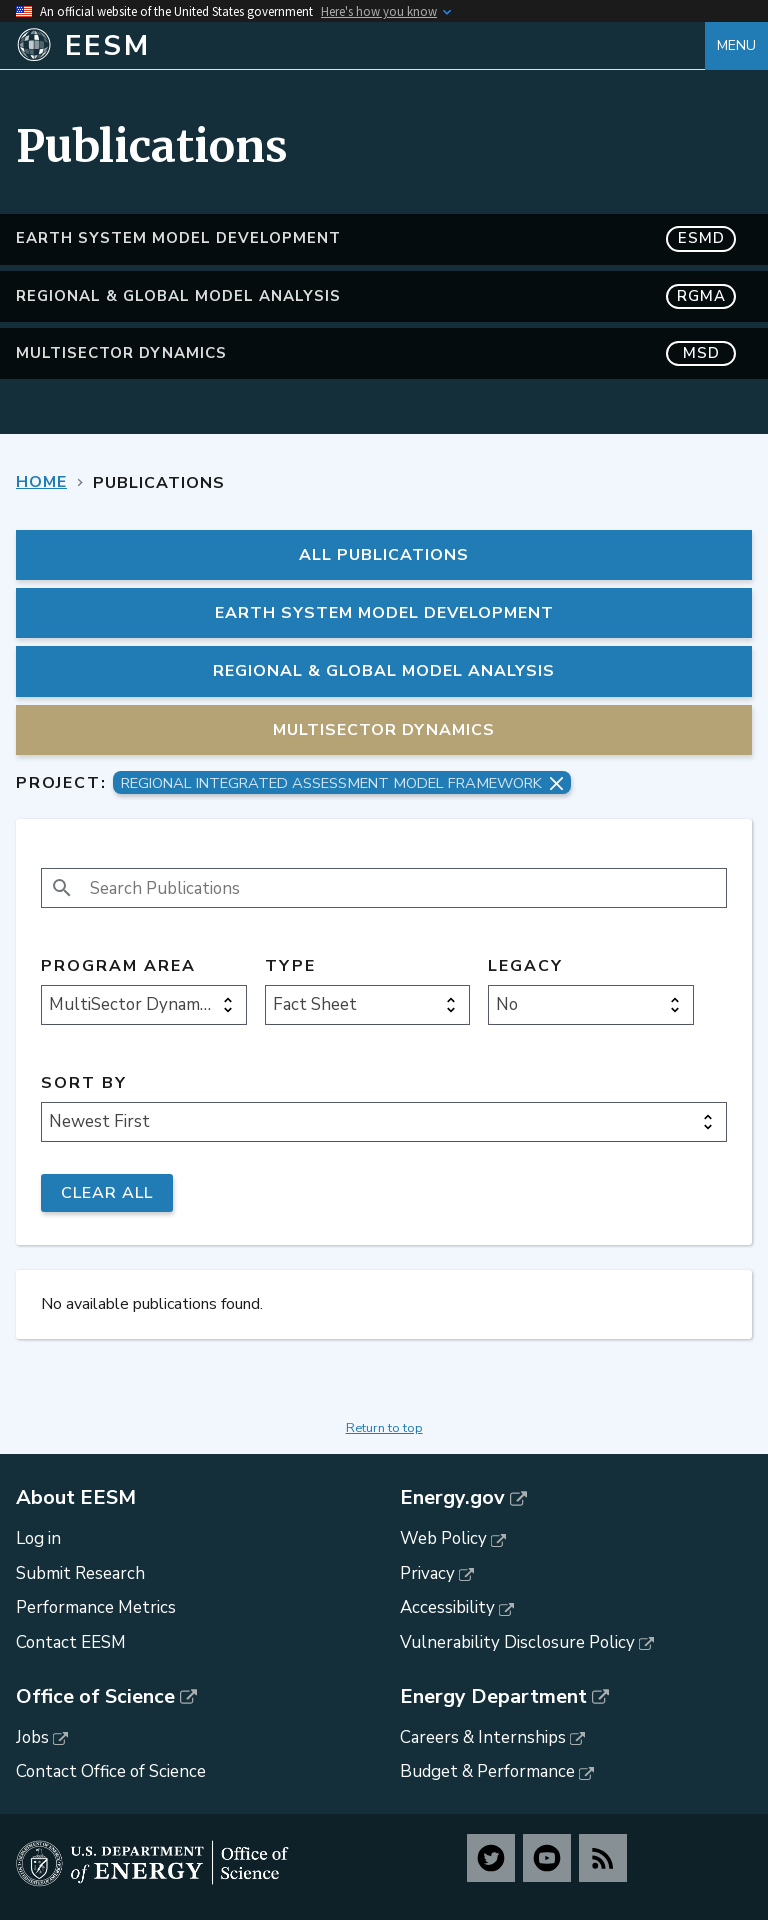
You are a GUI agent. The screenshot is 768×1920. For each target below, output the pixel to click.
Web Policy (443, 1538)
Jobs (32, 1737)
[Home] (360, 46)
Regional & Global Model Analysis (376, 296)
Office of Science (95, 1697)
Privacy (427, 1573)
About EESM (76, 1498)
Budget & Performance (487, 1771)
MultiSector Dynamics (376, 353)
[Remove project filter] (556, 783)
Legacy (525, 966)
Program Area (118, 966)
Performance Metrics (96, 1607)
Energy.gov (452, 1498)
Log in (38, 1538)
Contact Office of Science (111, 1771)
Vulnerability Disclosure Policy (517, 1642)
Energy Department (493, 1697)
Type (290, 966)
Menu (736, 45)
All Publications (384, 555)
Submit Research (80, 1573)
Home (41, 482)
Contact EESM (71, 1642)
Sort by (84, 1083)
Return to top (384, 1428)
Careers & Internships (483, 1737)
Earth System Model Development (376, 238)
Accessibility (447, 1607)
